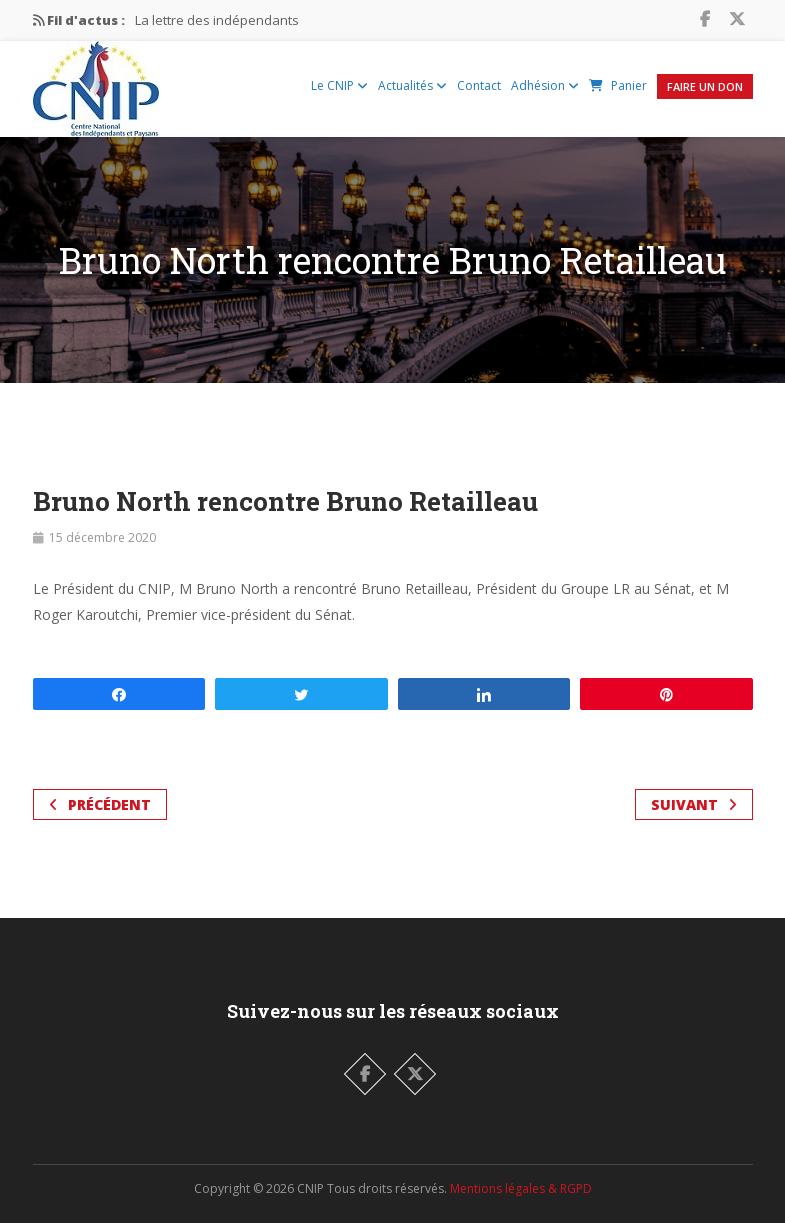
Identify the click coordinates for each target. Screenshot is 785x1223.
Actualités (412, 85)
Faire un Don (705, 86)
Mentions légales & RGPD (521, 1188)
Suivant (694, 804)
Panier (618, 85)
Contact (479, 85)
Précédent (100, 804)
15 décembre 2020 (102, 537)
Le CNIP (339, 85)
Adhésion (545, 85)
